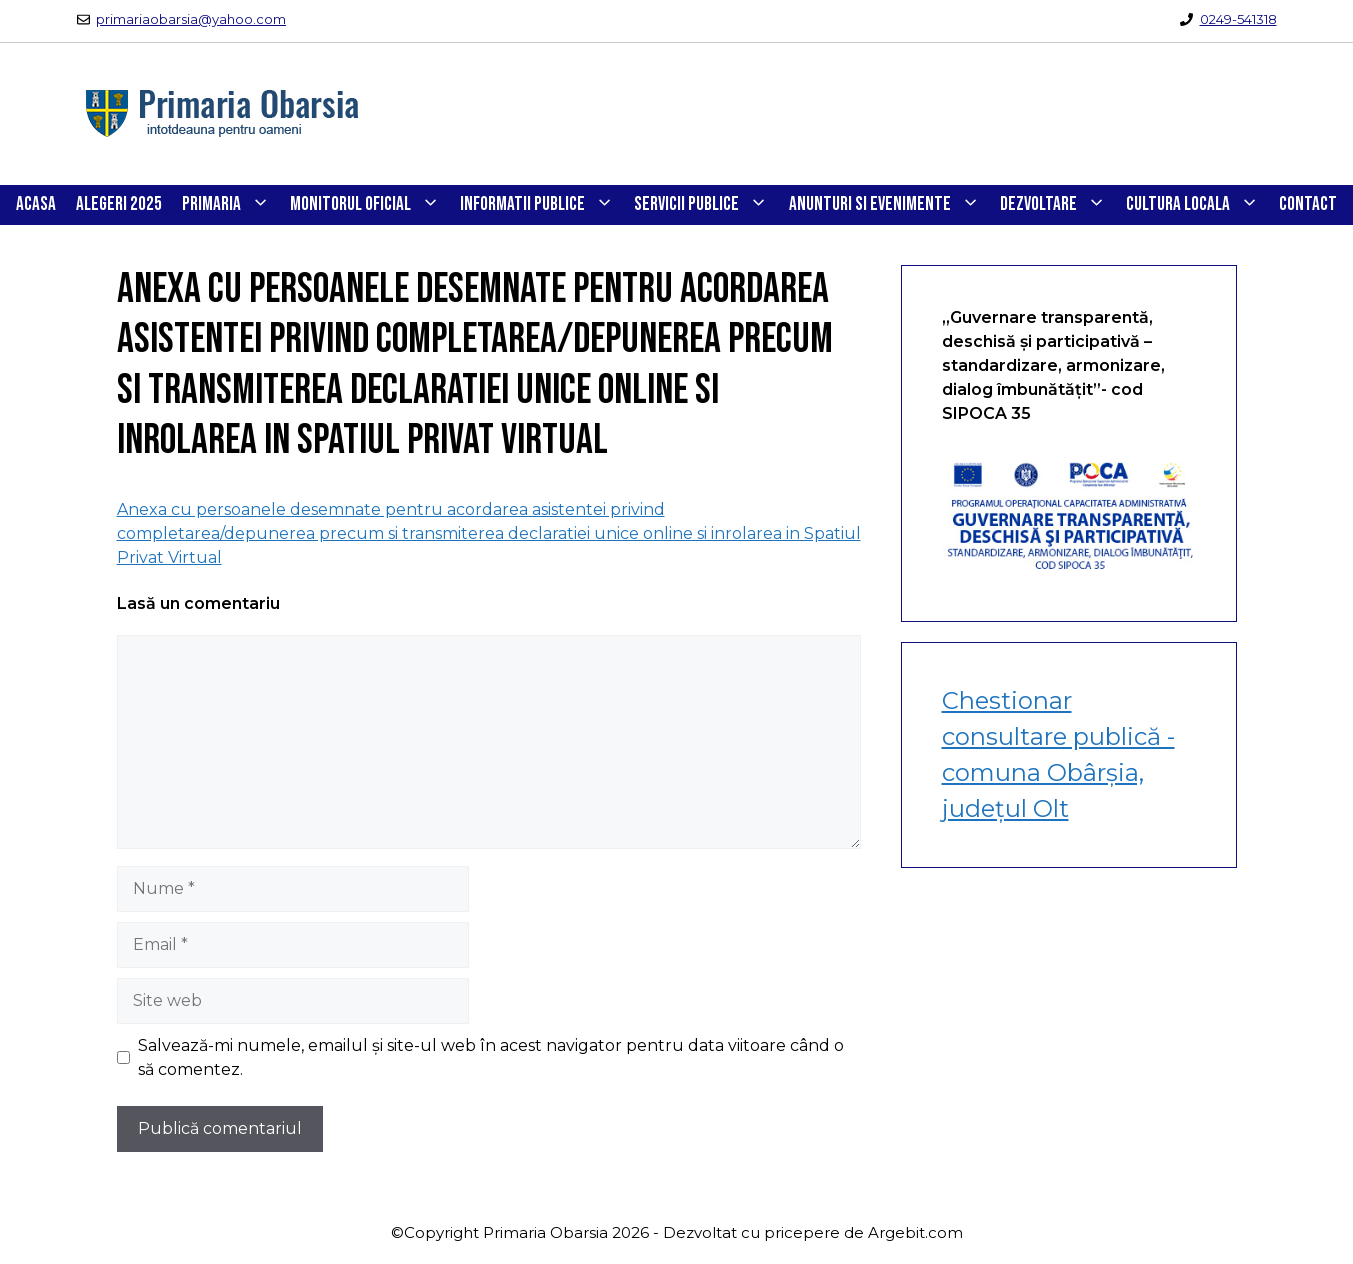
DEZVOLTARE (1058, 205)
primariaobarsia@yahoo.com (191, 19)
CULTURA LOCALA (1197, 205)
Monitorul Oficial (370, 205)
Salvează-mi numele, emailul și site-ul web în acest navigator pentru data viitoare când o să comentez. (491, 1057)
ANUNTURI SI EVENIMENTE (889, 205)
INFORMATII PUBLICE (542, 205)
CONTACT (1308, 204)
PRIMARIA (231, 205)
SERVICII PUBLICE (706, 205)
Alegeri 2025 (119, 204)
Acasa (36, 204)
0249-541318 (1238, 19)
